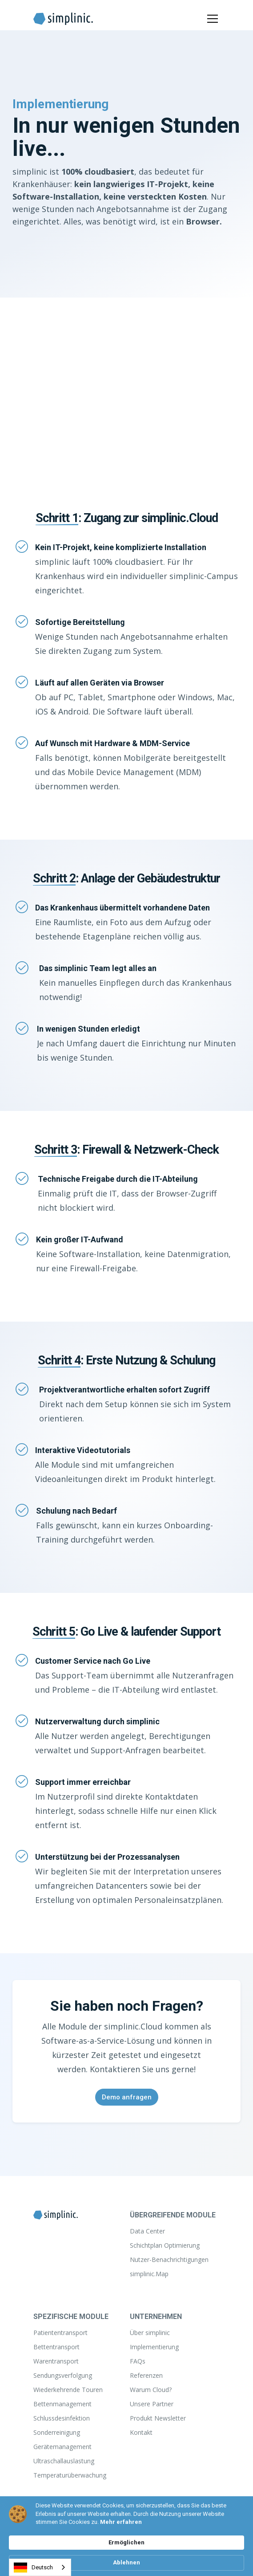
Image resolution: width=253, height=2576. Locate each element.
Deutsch (33, 2567)
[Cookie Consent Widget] (126, 2536)
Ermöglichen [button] (126, 2542)
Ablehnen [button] (126, 2562)
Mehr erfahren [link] (121, 2522)
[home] (63, 18)
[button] (211, 18)
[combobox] (40, 2567)
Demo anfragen (127, 2097)
